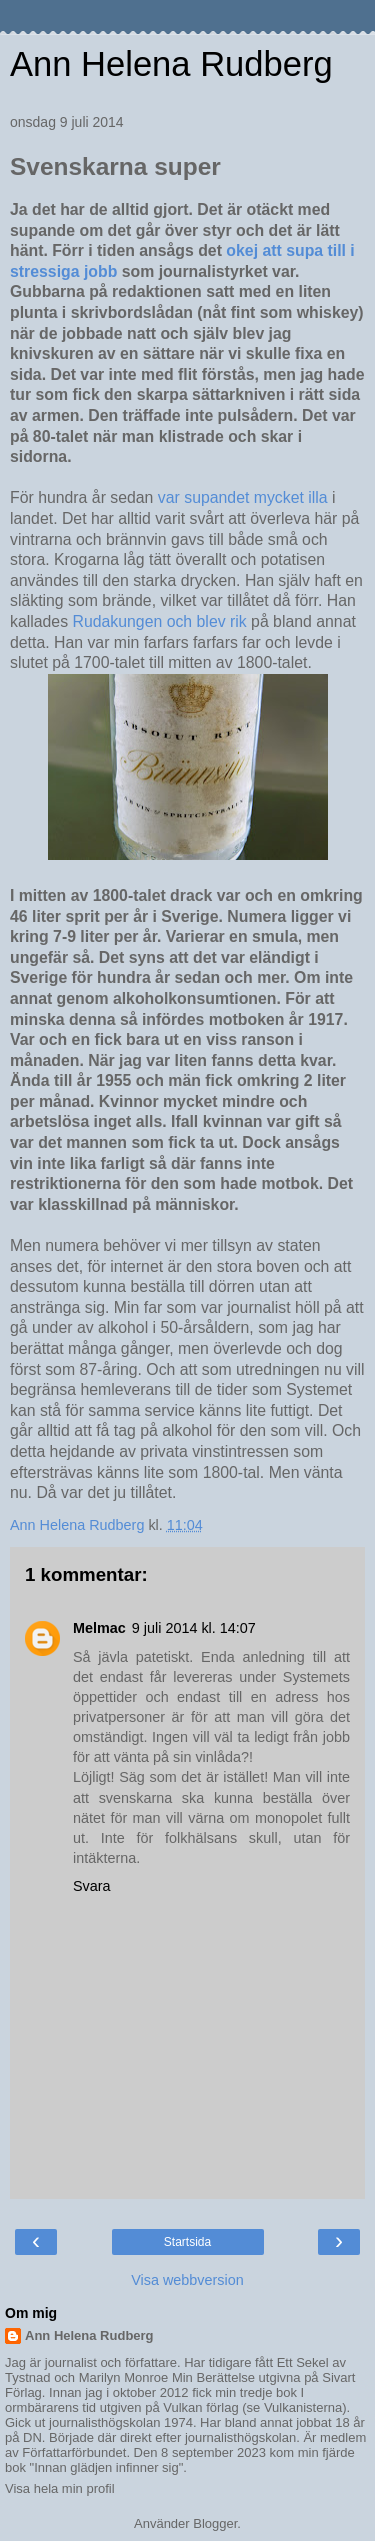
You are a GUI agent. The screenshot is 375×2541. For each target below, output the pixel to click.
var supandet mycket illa (245, 497)
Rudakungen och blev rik (159, 621)
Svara (92, 1886)
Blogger (215, 2523)
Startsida (187, 2242)
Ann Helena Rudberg (171, 64)
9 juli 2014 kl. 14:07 (194, 1628)
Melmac (99, 1628)
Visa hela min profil (60, 2488)
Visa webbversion (187, 2280)
